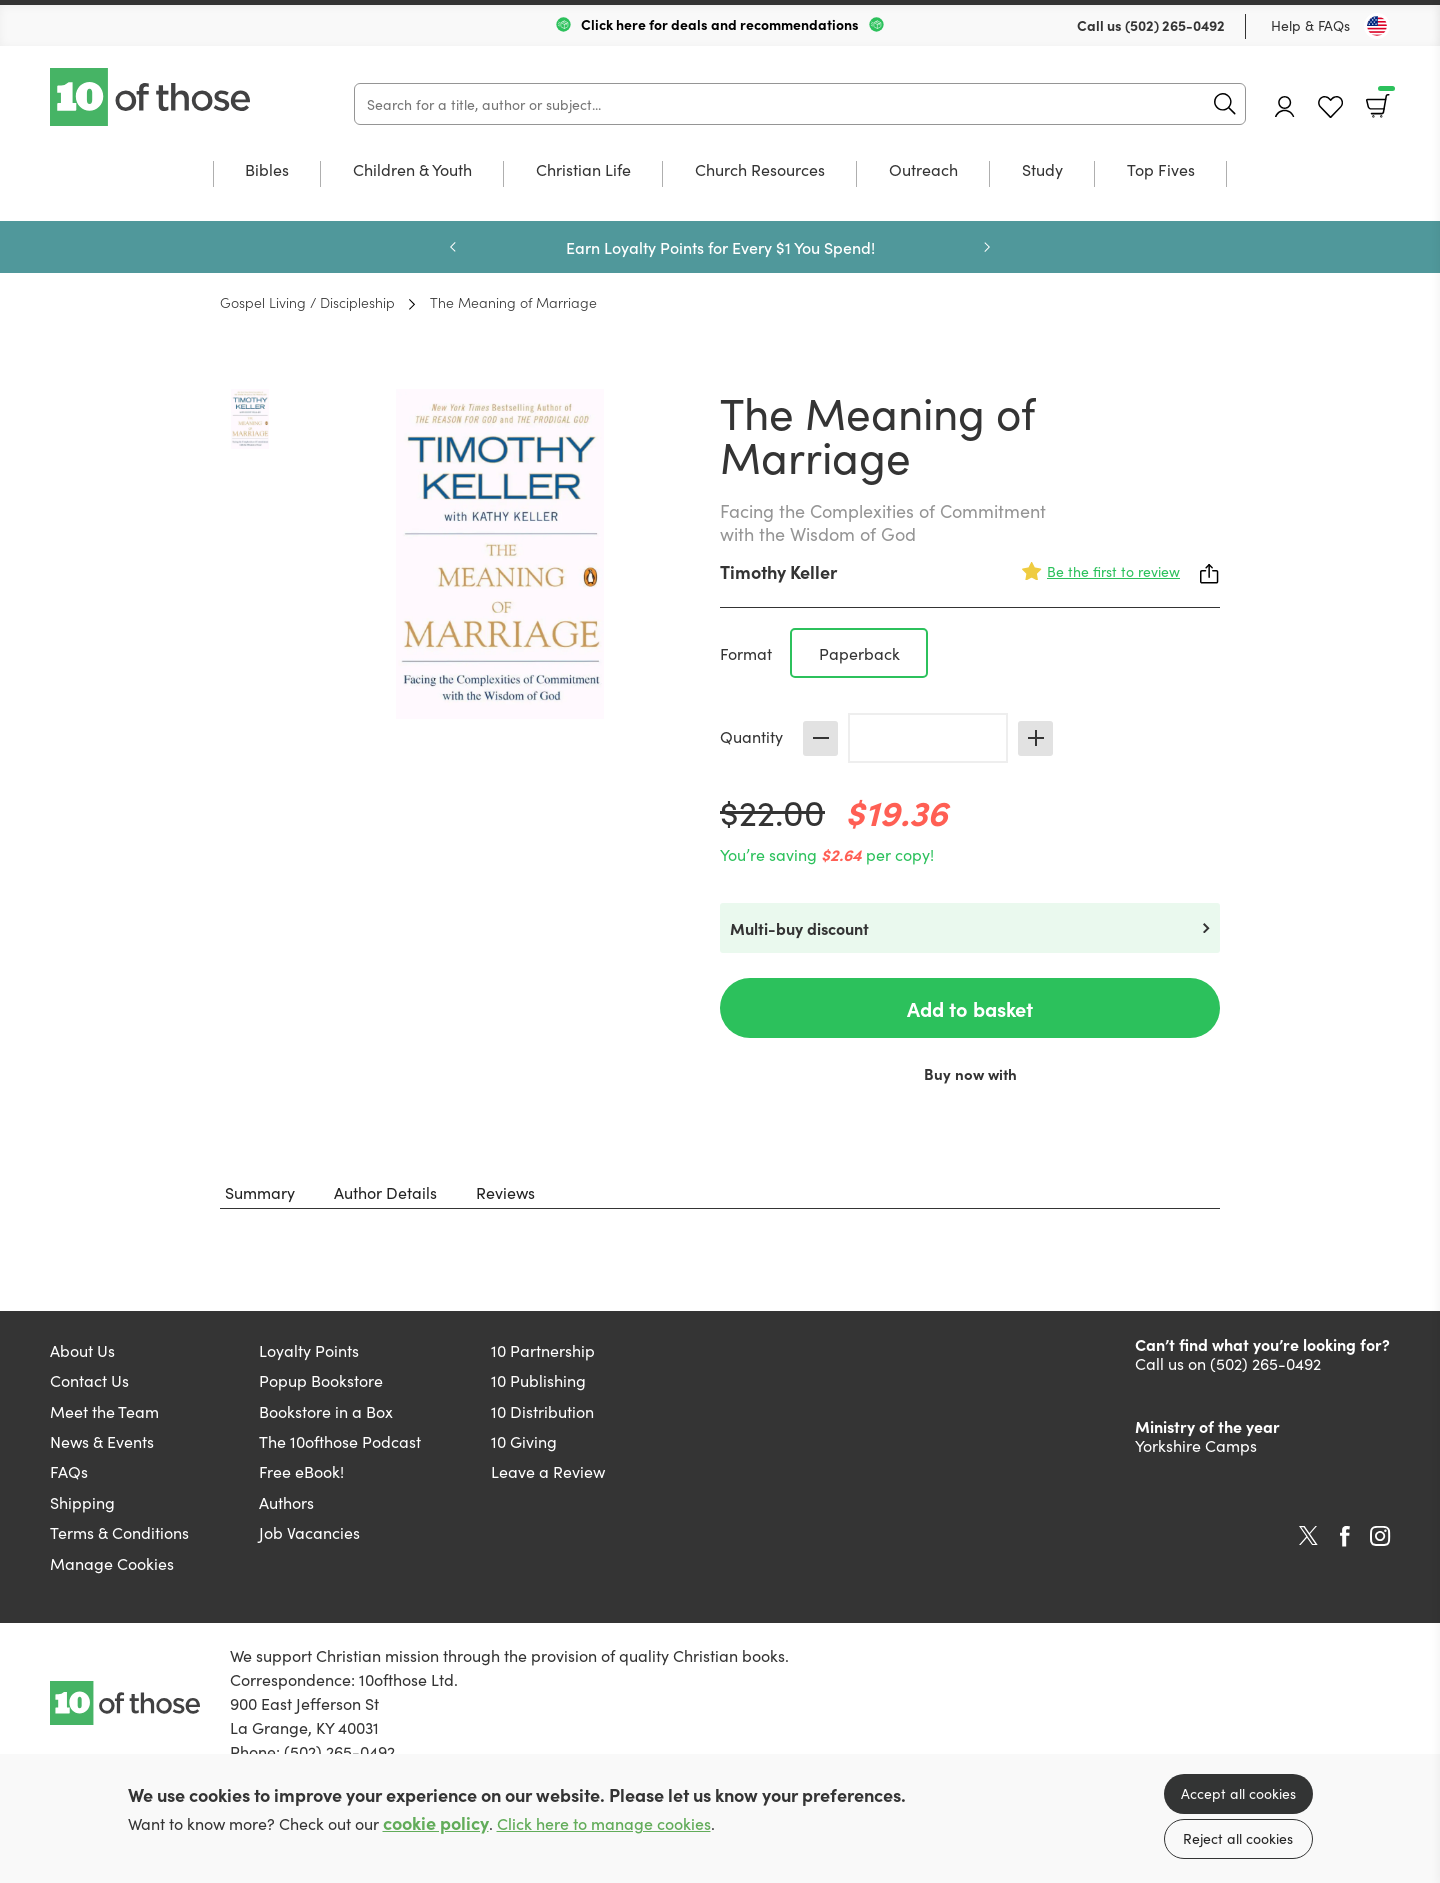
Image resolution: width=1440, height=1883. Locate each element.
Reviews (505, 1192)
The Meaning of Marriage (513, 302)
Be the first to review (1113, 571)
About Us (82, 1350)
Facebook (1345, 1536)
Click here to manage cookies (604, 1823)
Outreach (923, 170)
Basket (1384, 99)
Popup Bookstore (321, 1380)
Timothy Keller (778, 571)
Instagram (1380, 1536)
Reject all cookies (1238, 1838)
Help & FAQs (1310, 25)
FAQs (69, 1471)
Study (1042, 170)
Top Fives (1161, 170)
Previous (453, 247)
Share (1210, 574)
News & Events (102, 1441)
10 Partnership (543, 1350)
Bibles (267, 170)
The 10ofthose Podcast (340, 1441)
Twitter (1308, 1536)
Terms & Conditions (119, 1532)
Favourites (1330, 107)
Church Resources (760, 170)
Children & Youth (412, 170)
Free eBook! (301, 1471)
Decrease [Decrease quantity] (820, 738)
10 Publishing (538, 1380)
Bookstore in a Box (326, 1411)
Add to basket (970, 1008)
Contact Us (89, 1380)
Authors (286, 1502)
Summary (260, 1192)
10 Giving (524, 1441)
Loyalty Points (309, 1350)
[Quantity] (928, 738)
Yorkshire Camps (1196, 1445)
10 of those (152, 97)
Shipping (82, 1502)
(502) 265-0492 (1175, 25)
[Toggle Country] (1377, 26)
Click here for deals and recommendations (720, 24)
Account (1285, 106)
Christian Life (583, 170)
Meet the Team (104, 1411)
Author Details (385, 1192)
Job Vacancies (309, 1532)
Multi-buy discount (799, 928)
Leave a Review (548, 1471)
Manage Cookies (112, 1563)
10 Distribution (542, 1411)
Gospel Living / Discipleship (307, 302)
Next (987, 247)
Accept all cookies (1238, 1793)
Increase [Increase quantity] (1035, 738)
